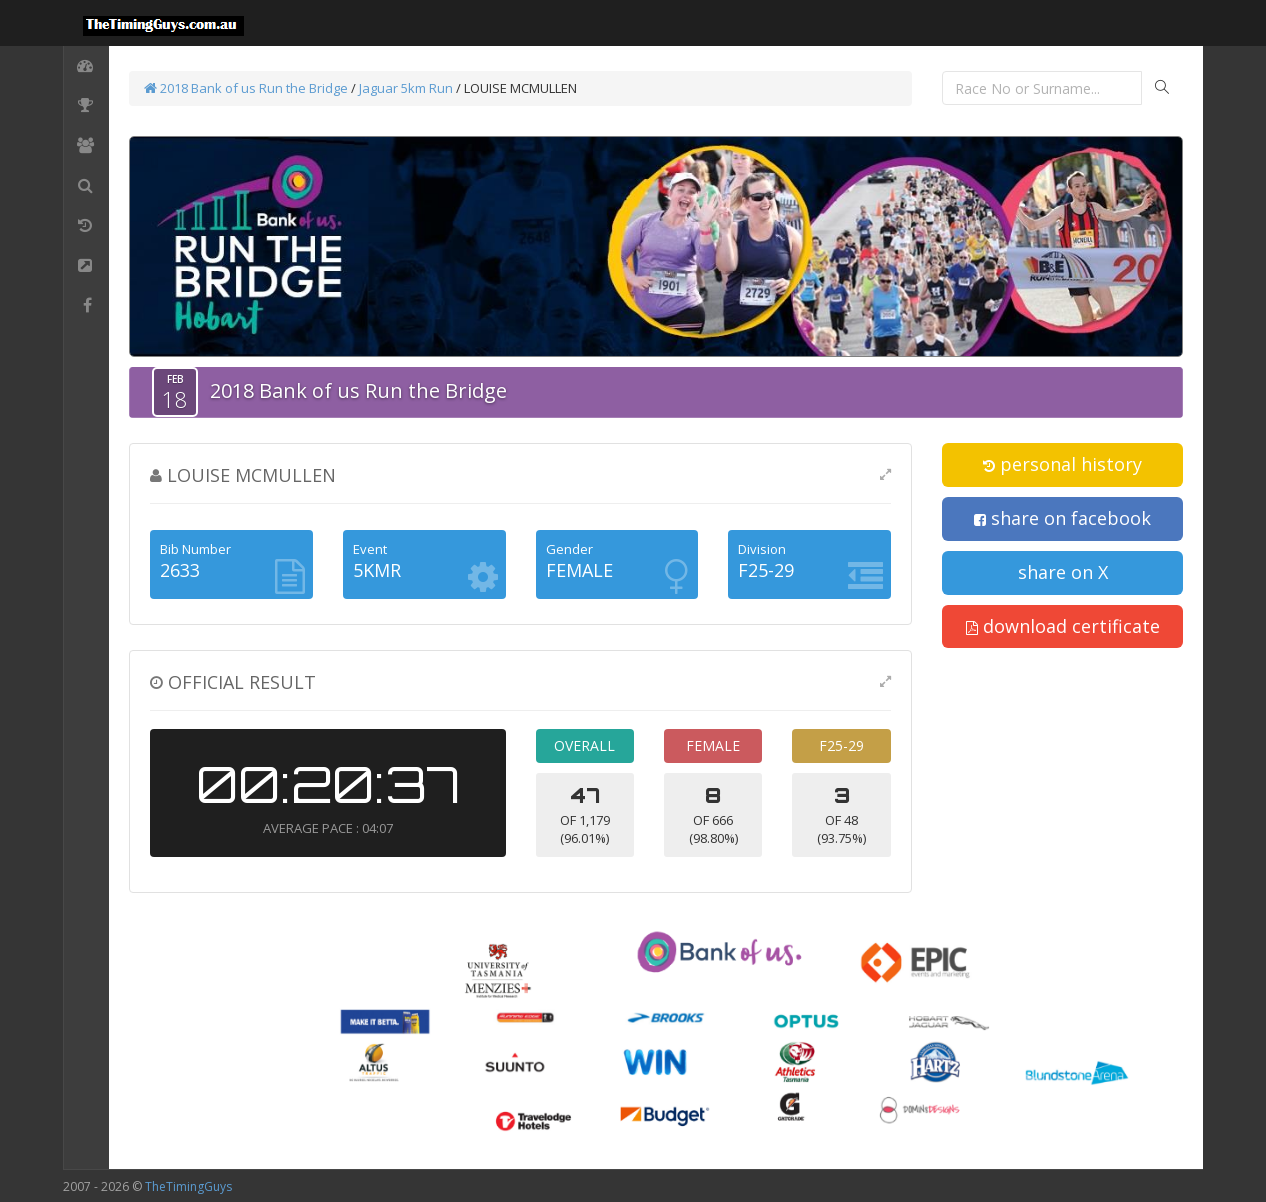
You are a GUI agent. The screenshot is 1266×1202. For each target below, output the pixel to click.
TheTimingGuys (188, 1186)
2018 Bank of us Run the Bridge (246, 88)
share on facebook (1062, 518)
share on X (1063, 572)
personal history (1062, 464)
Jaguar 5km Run (406, 88)
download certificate (1063, 626)
